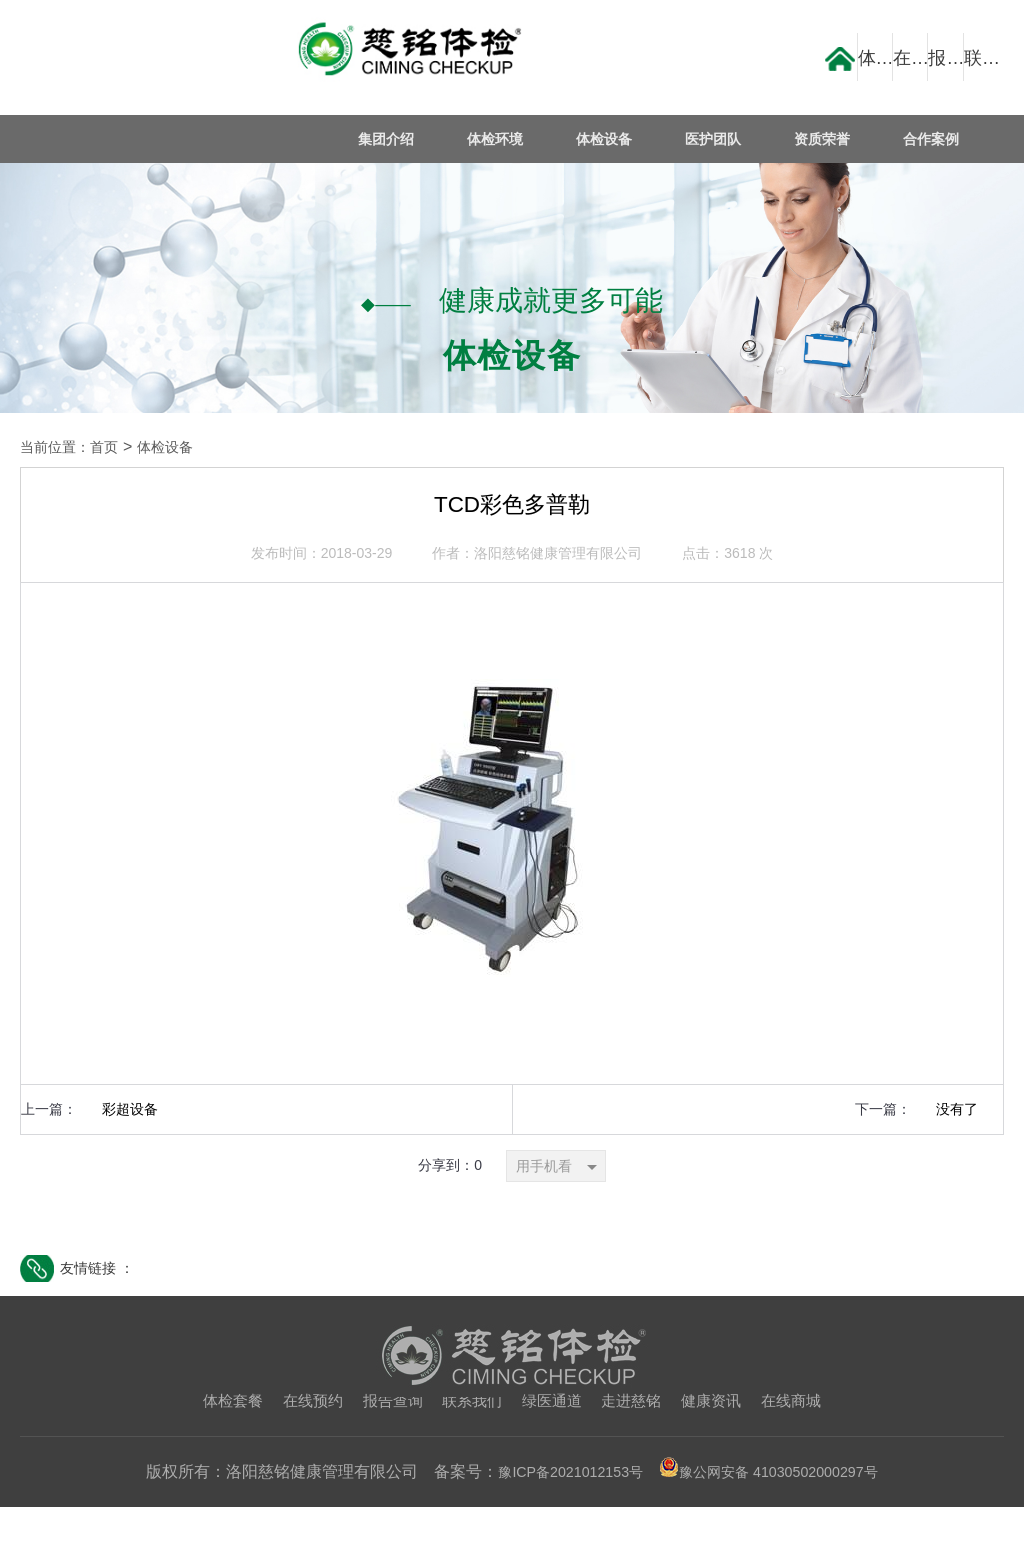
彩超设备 (130, 1159)
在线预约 (303, 1451)
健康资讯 (721, 1451)
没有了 (957, 1159)
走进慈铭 (637, 1451)
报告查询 (387, 1451)
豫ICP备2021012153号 (558, 1522)
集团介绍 (401, 139)
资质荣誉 (826, 139)
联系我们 (470, 1451)
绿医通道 (554, 1451)
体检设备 (613, 139)
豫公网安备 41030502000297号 (777, 1522)
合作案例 (933, 139)
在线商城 (805, 1451)
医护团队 (720, 139)
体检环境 (507, 139)
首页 (116, 447)
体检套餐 (219, 1451)
